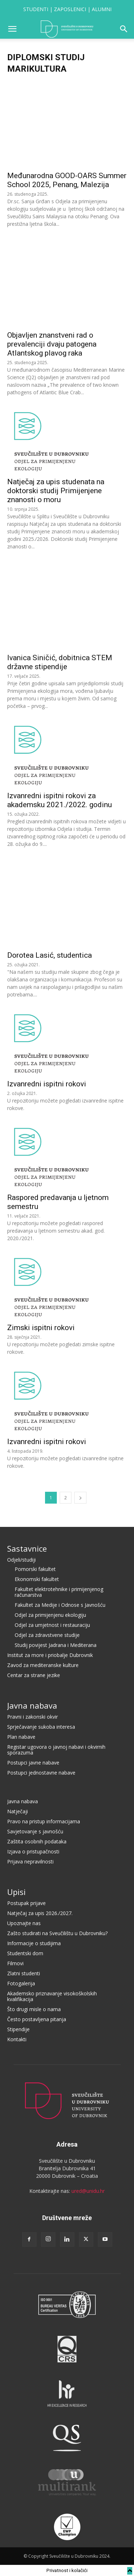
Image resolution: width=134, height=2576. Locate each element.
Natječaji (17, 1811)
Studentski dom (25, 1953)
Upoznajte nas (24, 1923)
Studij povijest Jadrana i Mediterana (55, 1645)
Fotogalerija (21, 1983)
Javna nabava (32, 1705)
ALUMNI (101, 9)
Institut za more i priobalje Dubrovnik (50, 1655)
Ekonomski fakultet (37, 1579)
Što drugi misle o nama (34, 2009)
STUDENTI (35, 9)
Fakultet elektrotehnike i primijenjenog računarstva (59, 1592)
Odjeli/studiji (21, 1559)
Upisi (16, 1891)
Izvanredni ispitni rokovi (46, 1084)
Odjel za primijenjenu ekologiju (50, 1614)
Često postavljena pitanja (36, 2019)
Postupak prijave (26, 1903)
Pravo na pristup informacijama (43, 1821)
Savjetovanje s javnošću (35, 1831)
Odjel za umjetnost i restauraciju (52, 1625)
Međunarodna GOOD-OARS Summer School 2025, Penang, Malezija (66, 180)
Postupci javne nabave (33, 1762)
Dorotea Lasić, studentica (49, 955)
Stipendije (18, 2029)
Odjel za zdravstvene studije (47, 1635)
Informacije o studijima (34, 1943)
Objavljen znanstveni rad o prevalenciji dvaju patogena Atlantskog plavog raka (51, 344)
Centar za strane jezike (33, 1675)
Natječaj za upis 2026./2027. (40, 1913)
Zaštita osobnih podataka (36, 1841)
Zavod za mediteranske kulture (43, 1665)
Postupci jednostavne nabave (41, 1772)
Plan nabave (21, 1736)
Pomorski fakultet (35, 1569)
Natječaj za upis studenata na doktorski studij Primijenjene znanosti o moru (55, 490)
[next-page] (80, 1498)
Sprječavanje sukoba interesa (41, 1726)
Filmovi (15, 1963)
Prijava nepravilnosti (30, 1861)
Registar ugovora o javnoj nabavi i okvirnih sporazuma (56, 1749)
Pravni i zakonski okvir (32, 1716)
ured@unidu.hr (88, 2190)
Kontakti (16, 2039)
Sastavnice (27, 1548)
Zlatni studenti (23, 1973)
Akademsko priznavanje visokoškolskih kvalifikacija (52, 1996)
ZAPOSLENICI (70, 9)
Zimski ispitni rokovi (41, 1327)
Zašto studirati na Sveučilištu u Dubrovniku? (57, 1933)
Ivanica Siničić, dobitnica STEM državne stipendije (59, 662)
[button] (12, 29)
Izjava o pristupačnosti (33, 1851)
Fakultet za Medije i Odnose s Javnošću (60, 1604)
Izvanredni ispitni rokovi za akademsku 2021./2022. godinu (59, 800)
